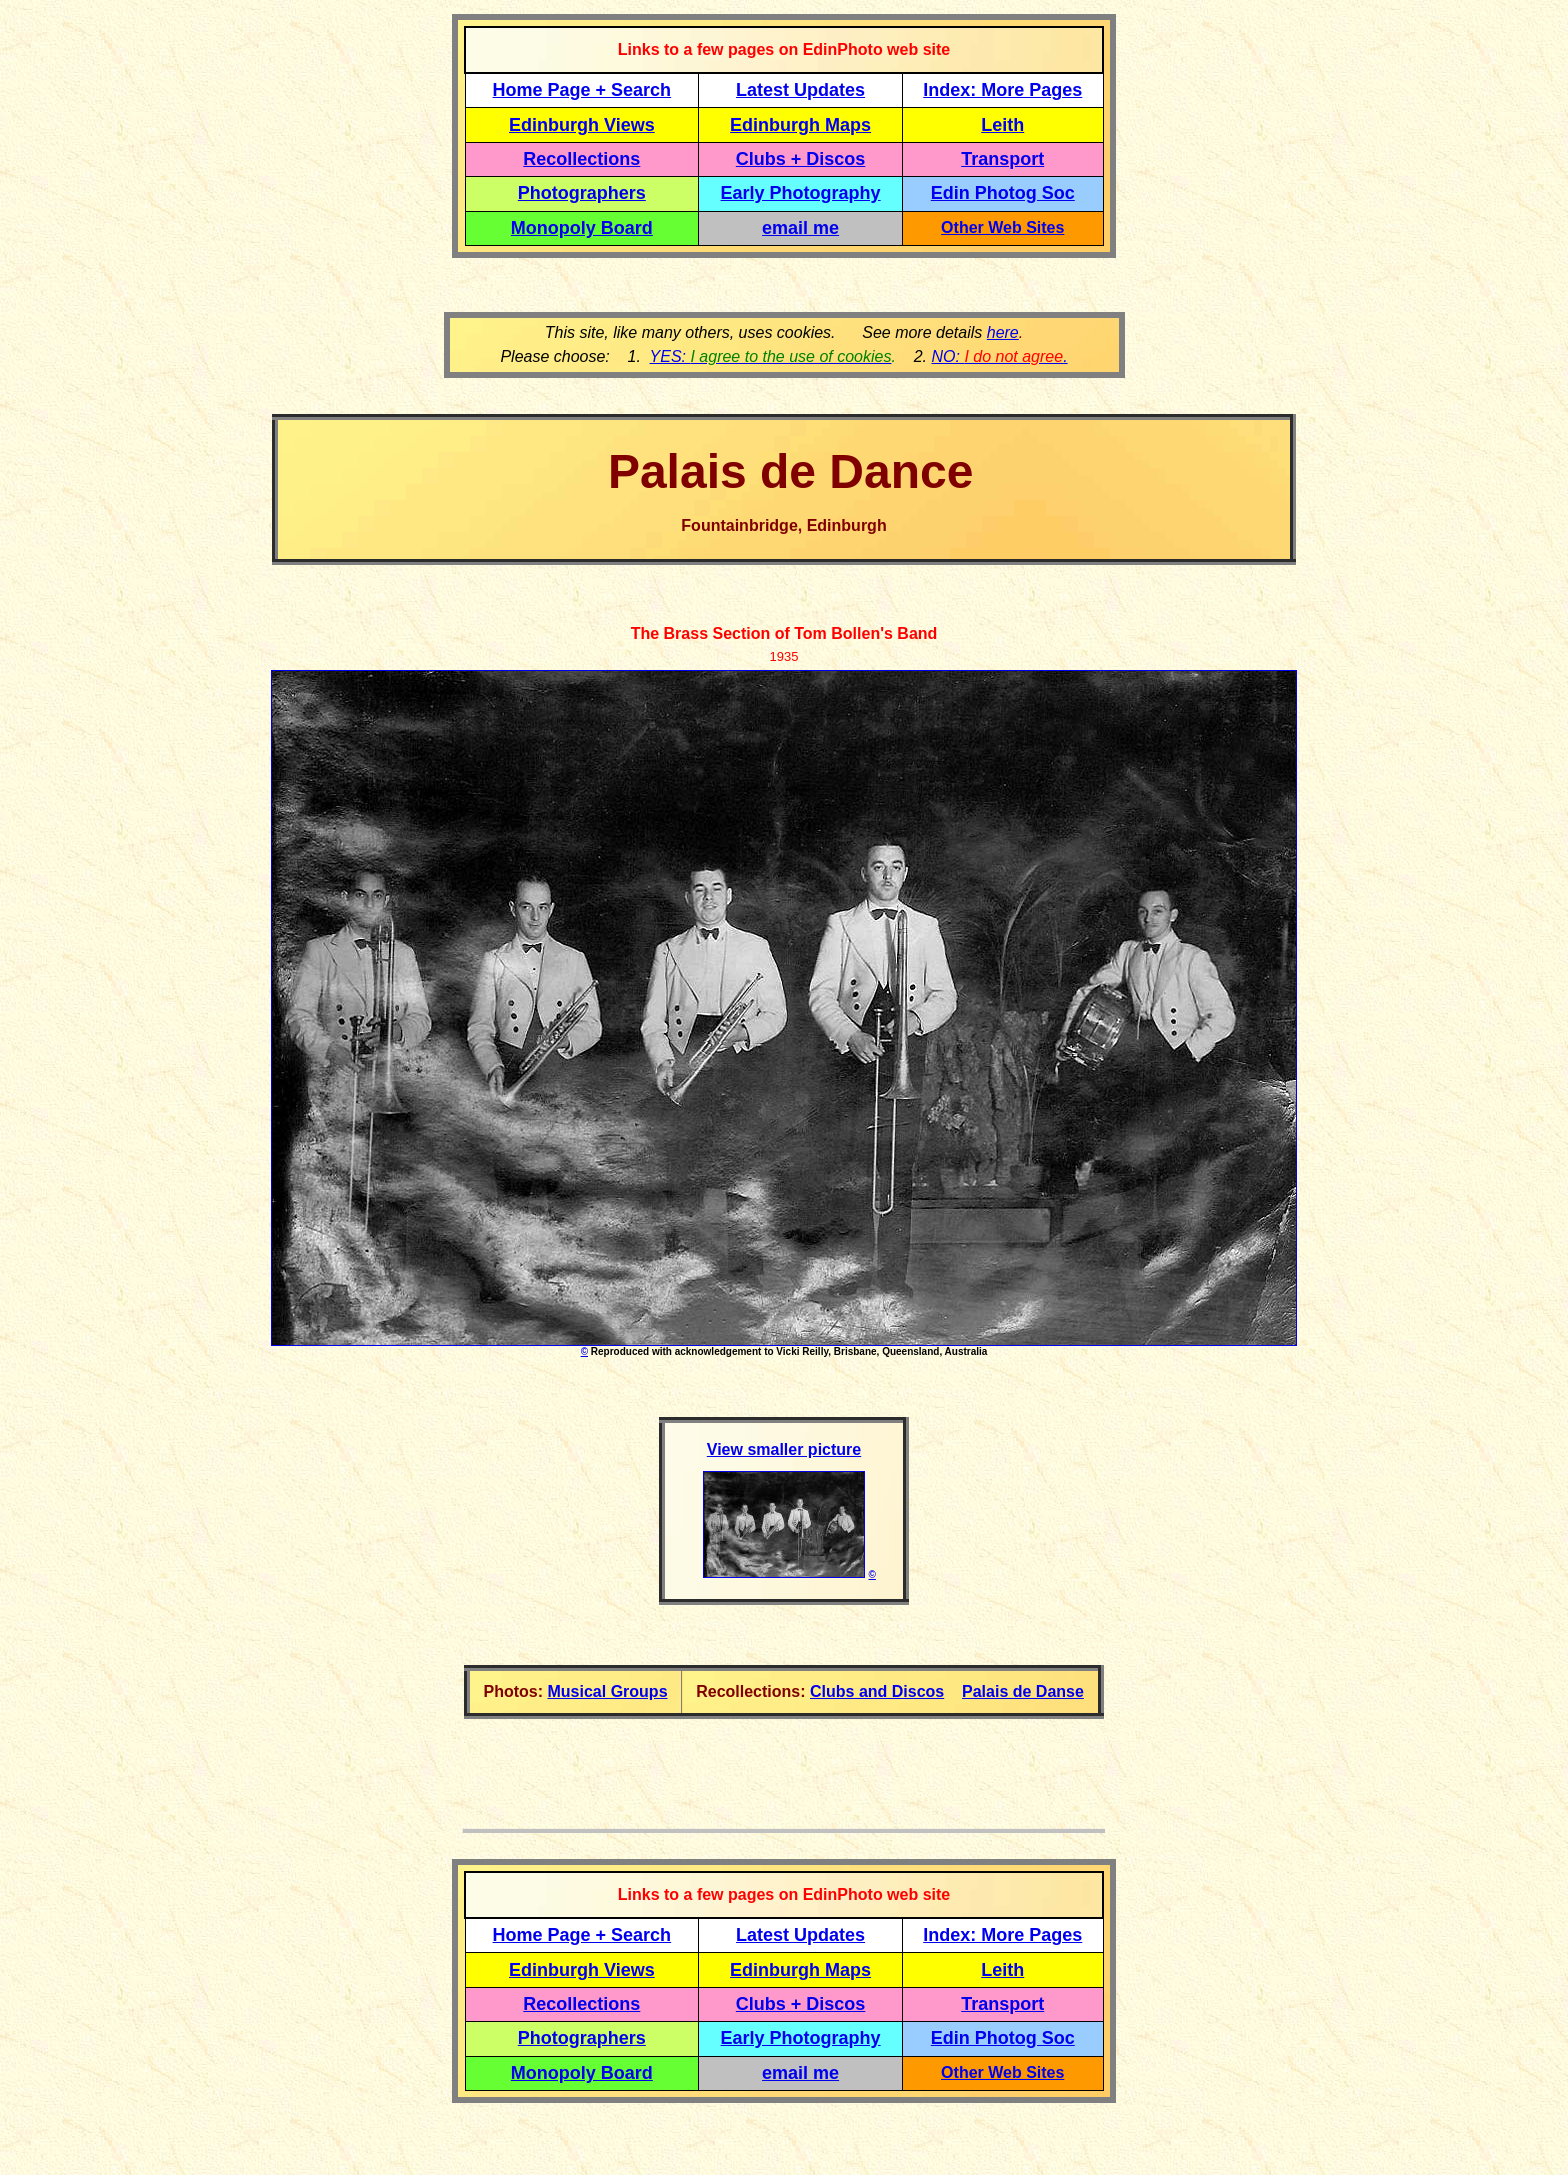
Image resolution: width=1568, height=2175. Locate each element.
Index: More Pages (1002, 90)
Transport (1002, 159)
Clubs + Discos (801, 159)
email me (800, 228)
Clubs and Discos (877, 1691)
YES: (771, 356)
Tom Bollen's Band (865, 633)
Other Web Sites (1002, 227)
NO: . (999, 356)
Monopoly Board (582, 228)
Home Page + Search (582, 90)
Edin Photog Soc (1003, 193)
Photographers (582, 193)
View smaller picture (784, 1449)
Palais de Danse (1023, 1691)
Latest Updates (800, 90)
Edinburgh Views (582, 125)
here (1003, 332)
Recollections (581, 159)
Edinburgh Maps (800, 125)
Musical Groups (608, 1691)
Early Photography (801, 193)
